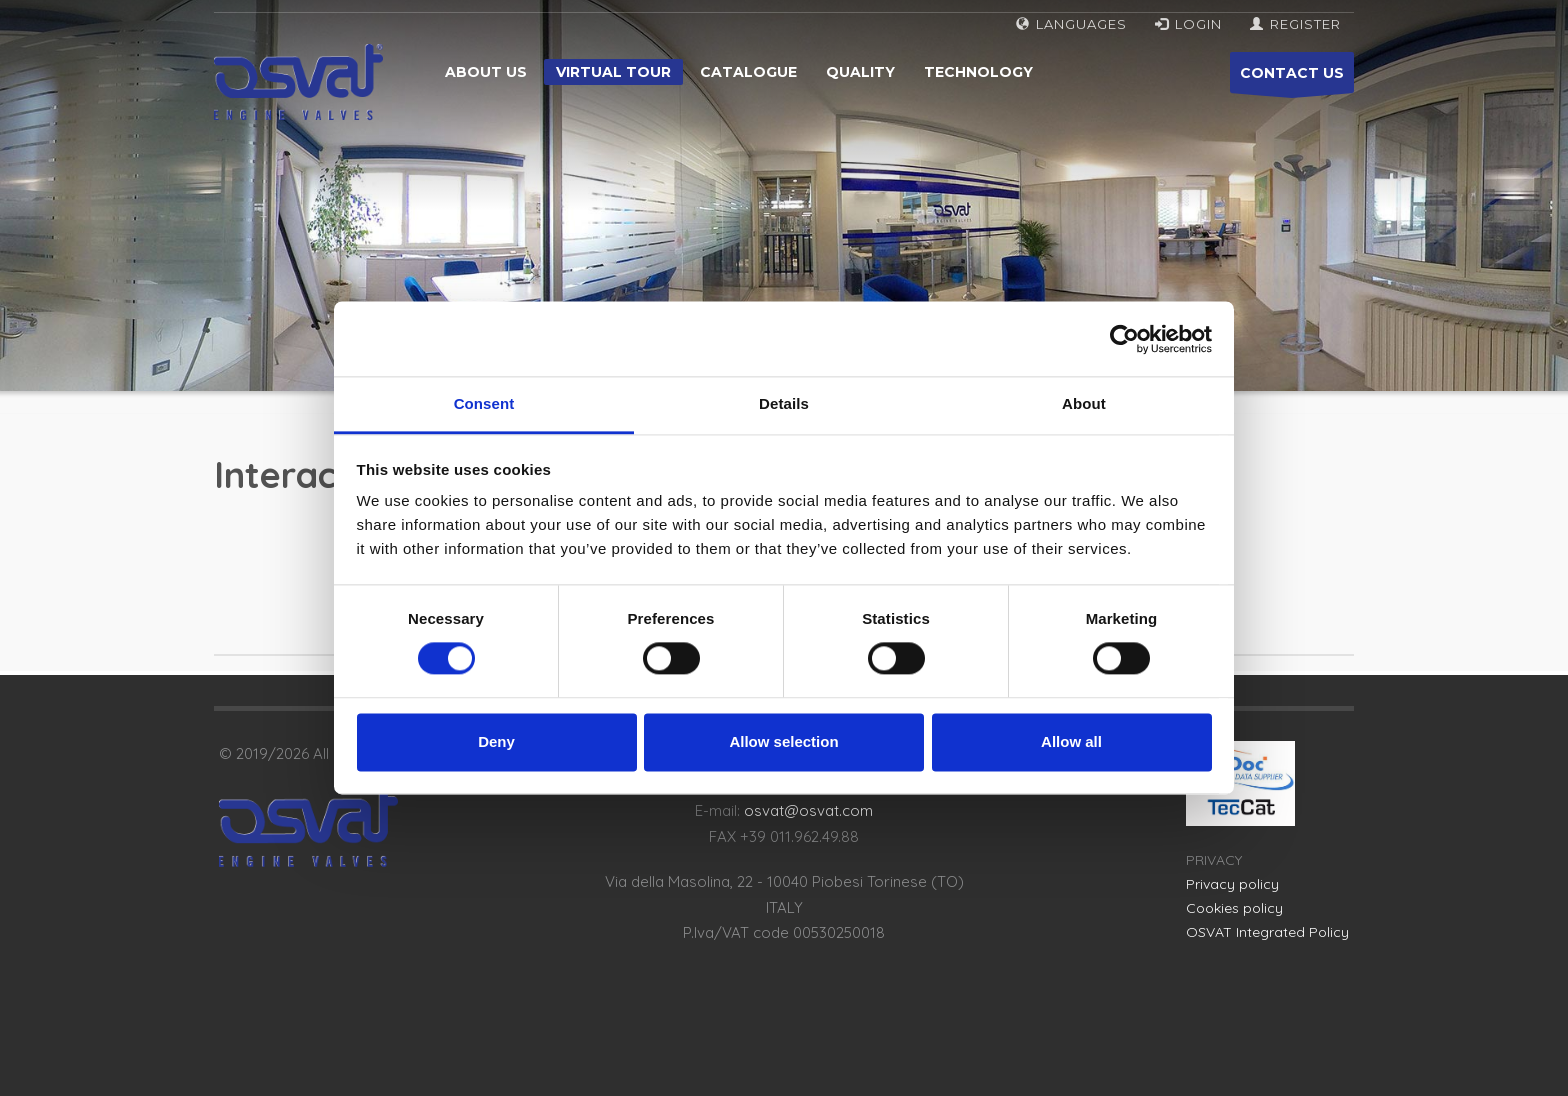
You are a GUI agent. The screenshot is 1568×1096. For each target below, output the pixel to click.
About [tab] (1084, 403)
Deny (496, 741)
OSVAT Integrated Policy (1267, 932)
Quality (860, 72)
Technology (978, 72)
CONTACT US (1292, 78)
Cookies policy (1234, 908)
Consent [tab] (484, 403)
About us (486, 72)
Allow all (1071, 741)
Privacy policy (1232, 884)
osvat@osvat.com (808, 810)
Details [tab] (784, 403)
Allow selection (783, 741)
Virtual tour (613, 72)
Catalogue (748, 72)
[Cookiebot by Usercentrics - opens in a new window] (1124, 339)
